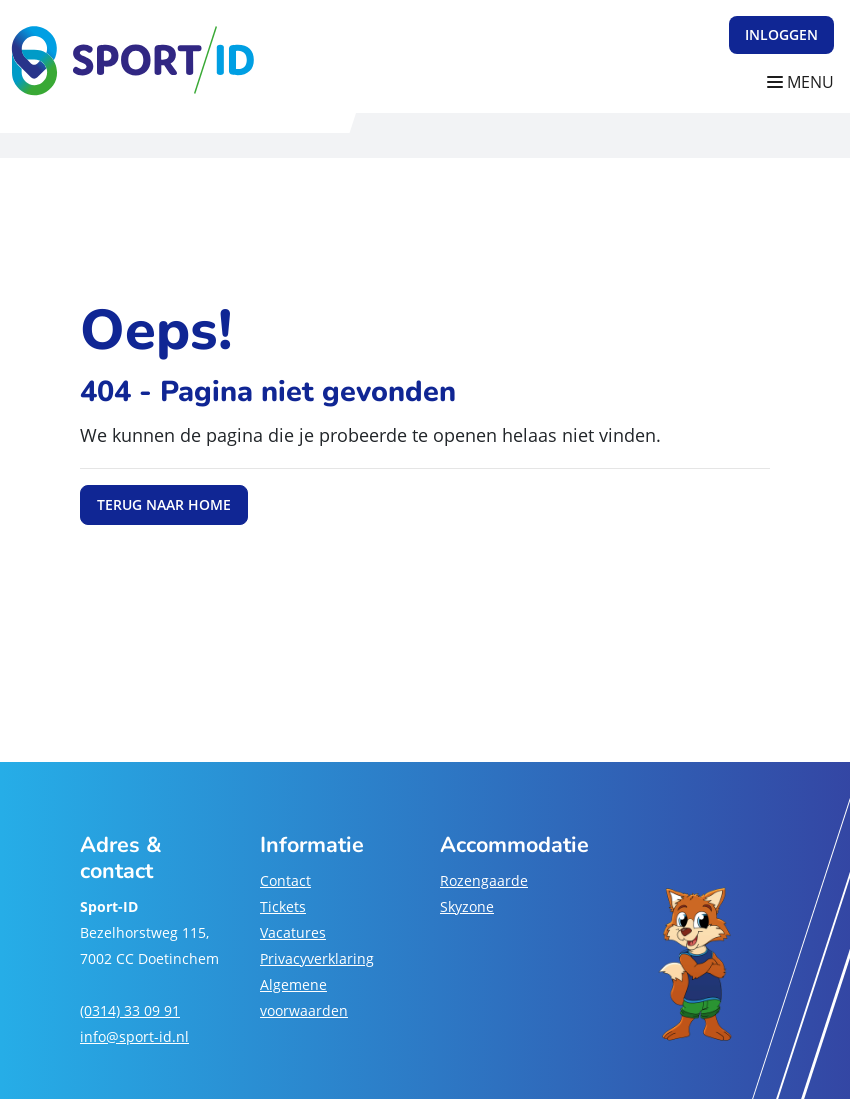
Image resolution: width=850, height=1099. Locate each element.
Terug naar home (164, 504)
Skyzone (467, 906)
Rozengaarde (484, 880)
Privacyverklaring (317, 958)
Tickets (283, 906)
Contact (285, 880)
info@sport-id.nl (134, 1036)
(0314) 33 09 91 (130, 1010)
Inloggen (781, 34)
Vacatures (293, 932)
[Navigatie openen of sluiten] (804, 82)
